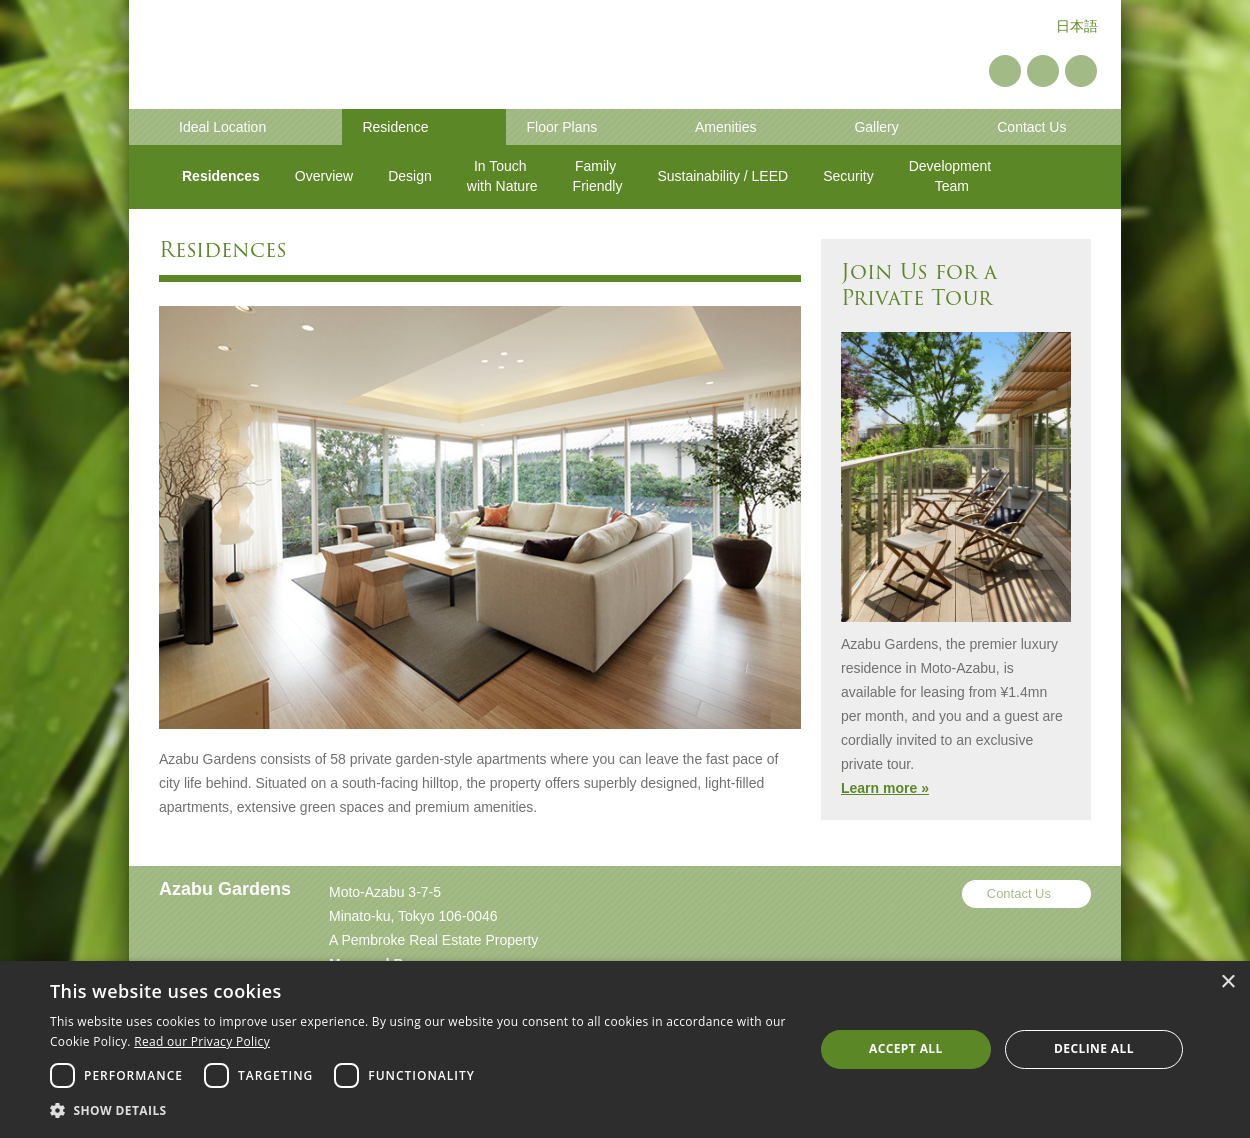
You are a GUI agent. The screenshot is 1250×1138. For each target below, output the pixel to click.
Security (848, 176)
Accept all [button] (906, 1048)
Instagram (1081, 71)
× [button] (1227, 982)
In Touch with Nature (502, 176)
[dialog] (625, 1049)
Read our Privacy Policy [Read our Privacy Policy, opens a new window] (202, 1041)
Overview (324, 176)
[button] (420, 1111)
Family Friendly (598, 176)
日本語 (1077, 26)
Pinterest (1005, 71)
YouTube (1043, 71)
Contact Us (1019, 893)
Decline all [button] (1094, 1048)
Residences (221, 176)
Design (410, 176)
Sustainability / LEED (722, 176)
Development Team (952, 176)
